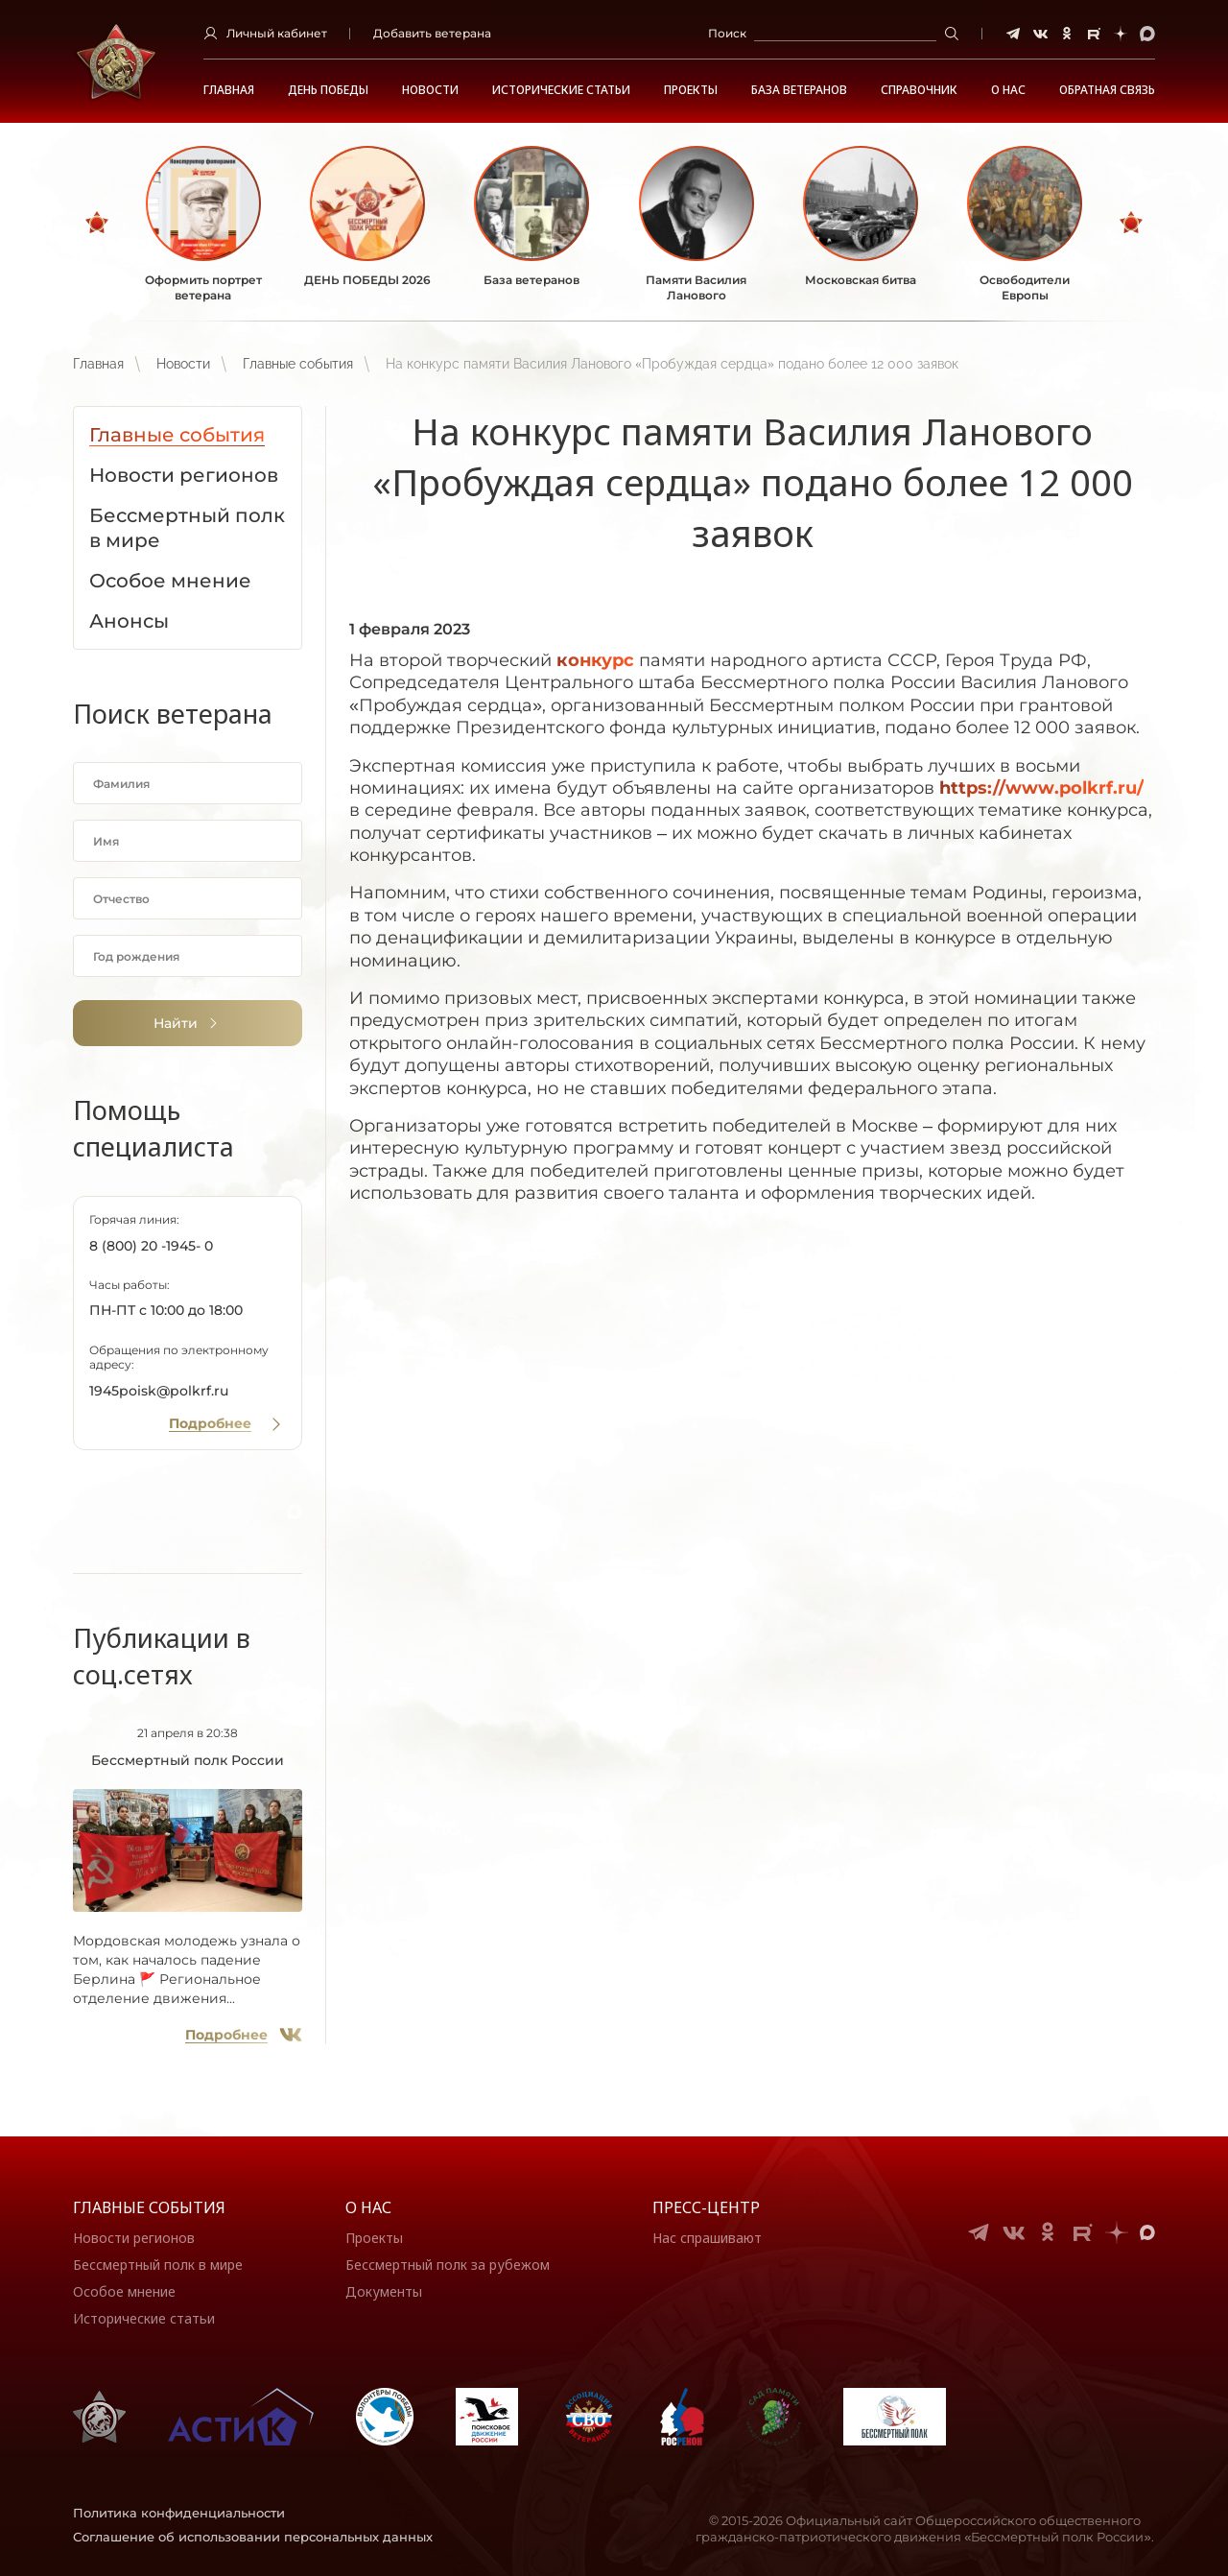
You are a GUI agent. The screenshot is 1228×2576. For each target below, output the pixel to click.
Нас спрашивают (707, 2238)
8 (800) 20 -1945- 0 (151, 1245)
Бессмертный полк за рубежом (447, 2264)
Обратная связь (1107, 90)
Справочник (919, 90)
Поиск (727, 33)
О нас (368, 2207)
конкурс (595, 660)
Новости (430, 90)
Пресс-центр (706, 2207)
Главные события (298, 363)
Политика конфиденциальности (179, 2512)
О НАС (1008, 90)
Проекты (691, 90)
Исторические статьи (561, 90)
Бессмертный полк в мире (158, 2264)
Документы (383, 2291)
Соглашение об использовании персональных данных (253, 2536)
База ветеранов (799, 90)
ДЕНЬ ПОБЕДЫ (328, 90)
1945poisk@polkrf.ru (158, 1390)
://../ (1041, 788)
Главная (228, 90)
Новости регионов (134, 2238)
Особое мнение (124, 2291)
